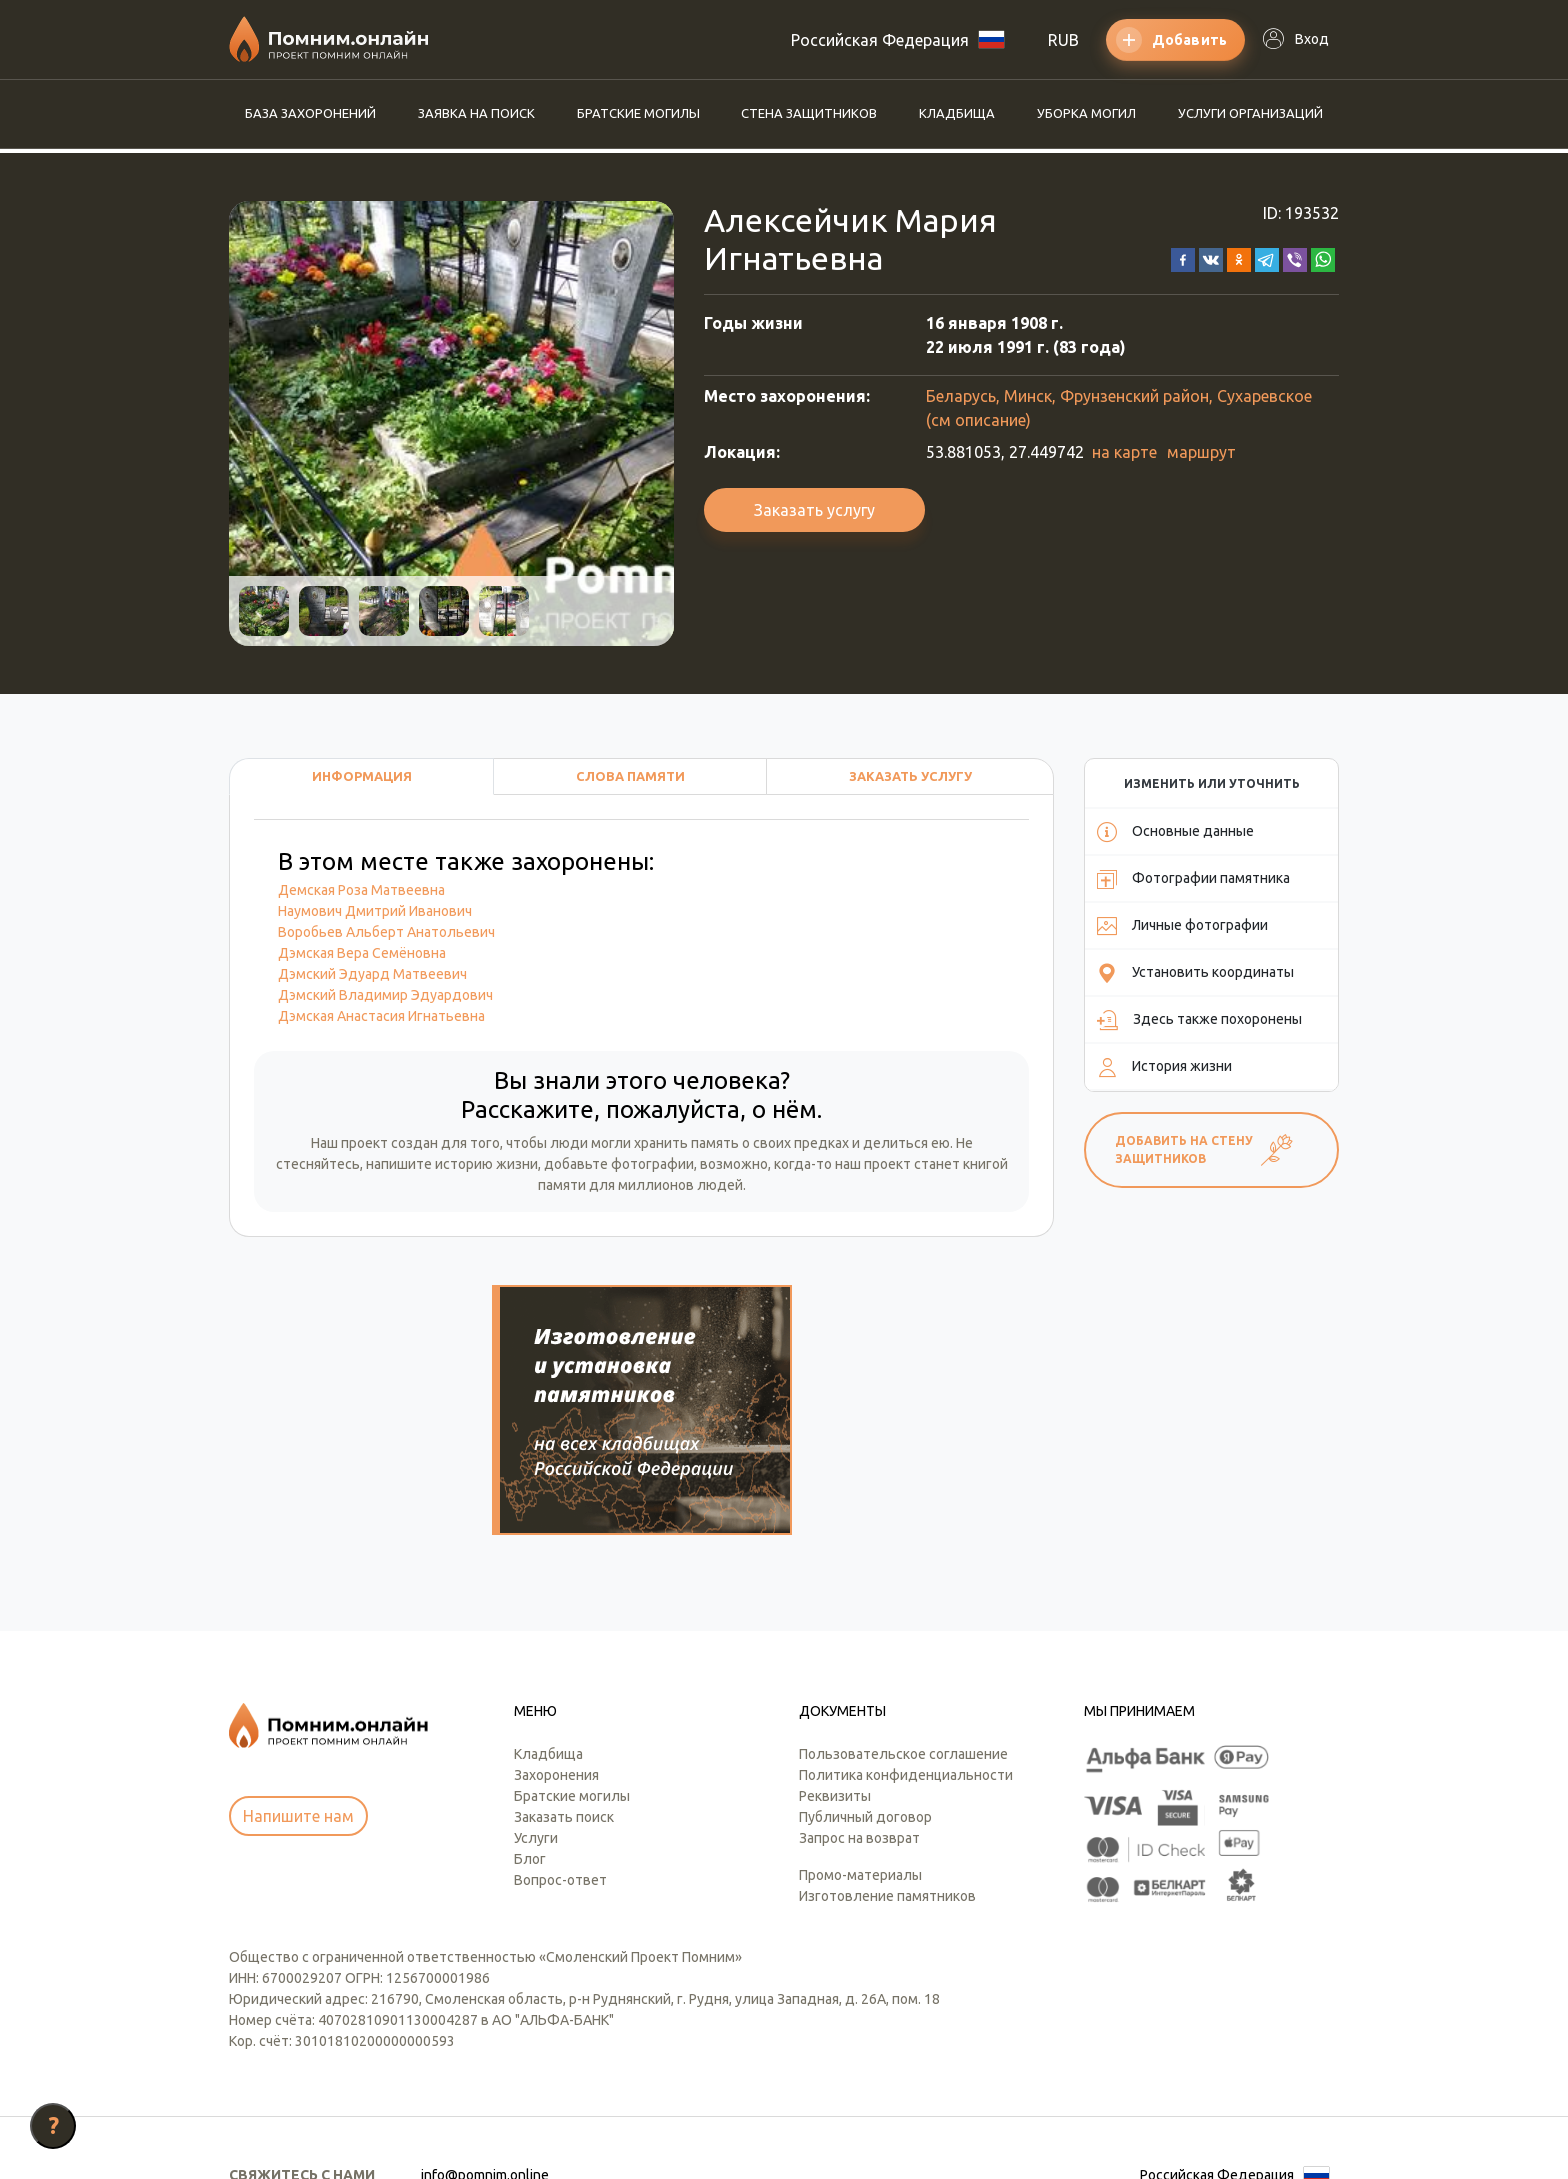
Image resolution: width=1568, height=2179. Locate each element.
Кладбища (957, 113)
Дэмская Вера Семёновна (362, 953)
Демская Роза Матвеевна (361, 890)
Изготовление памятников (887, 1780)
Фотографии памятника (1193, 879)
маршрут (1201, 452)
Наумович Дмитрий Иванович (375, 911)
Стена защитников (809, 113)
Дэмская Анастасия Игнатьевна (381, 1016)
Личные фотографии (1182, 926)
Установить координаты (1195, 973)
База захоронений (310, 113)
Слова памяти (630, 776)
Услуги (536, 1722)
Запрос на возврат (859, 1722)
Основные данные (1175, 832)
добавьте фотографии (619, 1164)
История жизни (1164, 1067)
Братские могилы (638, 113)
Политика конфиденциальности (906, 1659)
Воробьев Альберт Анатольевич (386, 932)
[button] (1183, 258)
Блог (530, 1743)
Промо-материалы (860, 1759)
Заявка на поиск (476, 113)
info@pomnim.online (485, 2059)
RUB (1063, 40)
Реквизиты (835, 1680)
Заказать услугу (814, 510)
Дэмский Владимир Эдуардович (385, 995)
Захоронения (556, 1659)
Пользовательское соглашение (903, 1638)
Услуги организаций (1250, 113)
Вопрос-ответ (560, 1764)
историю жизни (486, 1164)
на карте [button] (1124, 452)
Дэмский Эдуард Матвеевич (372, 974)
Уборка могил (1086, 113)
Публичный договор (865, 1701)
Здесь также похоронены (1199, 1020)
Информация (362, 776)
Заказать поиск (564, 1701)
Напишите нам (298, 1700)
